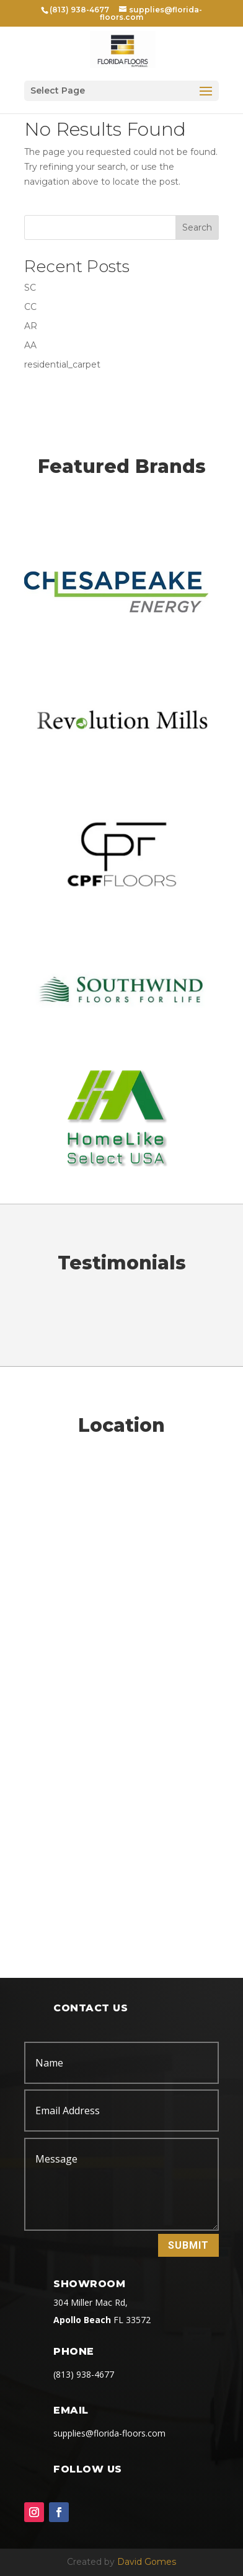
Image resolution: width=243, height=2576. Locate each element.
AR (30, 326)
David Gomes (146, 2561)
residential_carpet (62, 364)
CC (30, 306)
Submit (188, 2245)
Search (197, 227)
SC (30, 287)
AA (30, 345)
